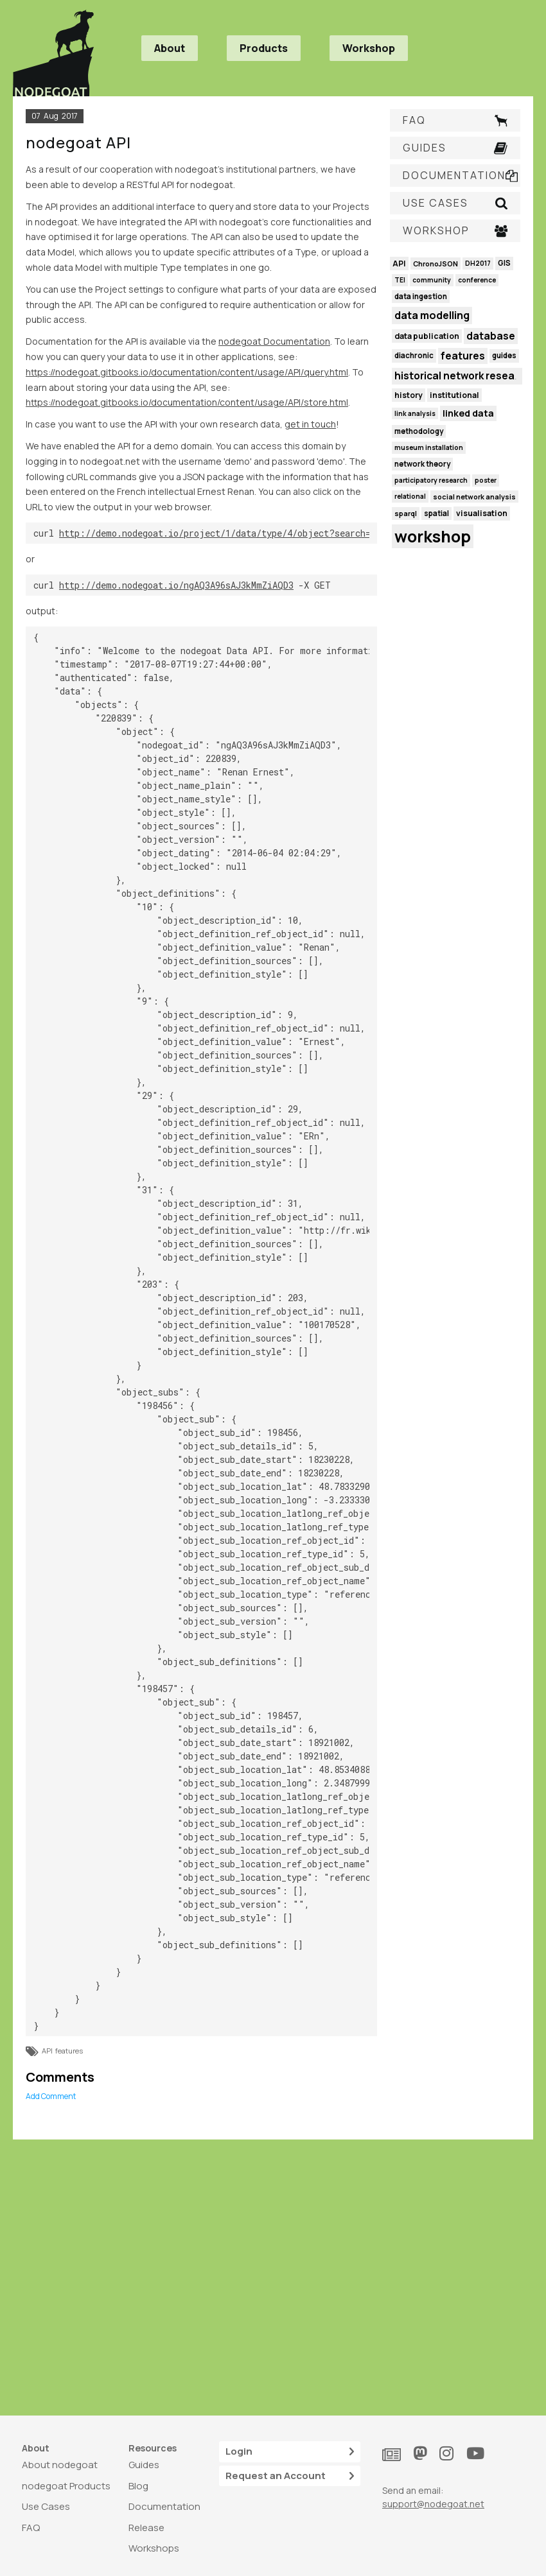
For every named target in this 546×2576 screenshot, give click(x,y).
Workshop (368, 48)
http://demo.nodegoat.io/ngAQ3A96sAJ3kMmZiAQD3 (176, 585)
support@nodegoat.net (433, 2504)
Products (264, 48)
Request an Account (289, 2476)
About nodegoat (60, 2464)
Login (289, 2451)
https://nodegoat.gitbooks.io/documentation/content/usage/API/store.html (187, 402)
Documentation (164, 2506)
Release (146, 2527)
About (169, 48)
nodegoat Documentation (274, 341)
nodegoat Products (66, 2486)
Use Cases (46, 2506)
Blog (138, 2486)
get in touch (310, 424)
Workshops (153, 2548)
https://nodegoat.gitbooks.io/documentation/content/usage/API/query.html (187, 372)
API (47, 2050)
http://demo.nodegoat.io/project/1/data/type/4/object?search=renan (227, 533)
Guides (143, 2464)
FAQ (31, 2527)
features (69, 2050)
